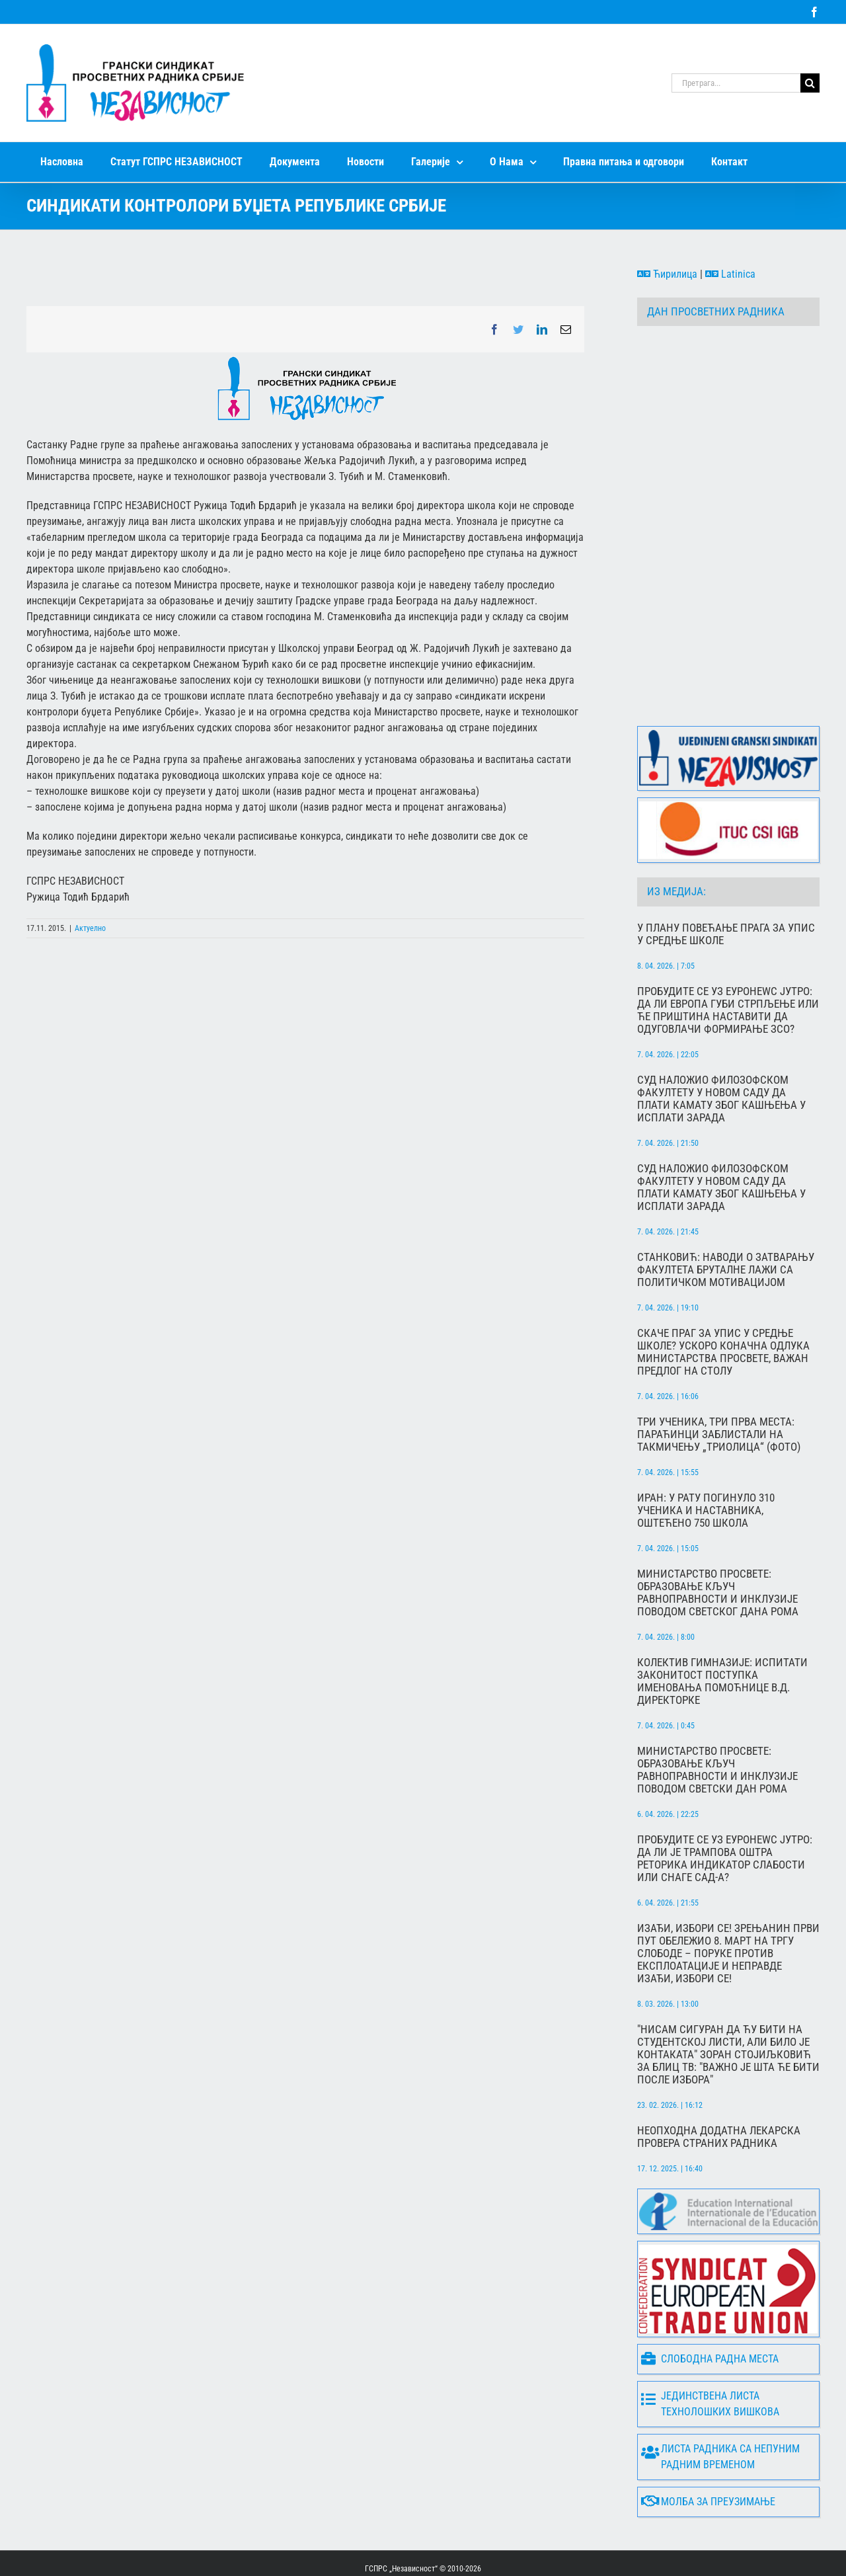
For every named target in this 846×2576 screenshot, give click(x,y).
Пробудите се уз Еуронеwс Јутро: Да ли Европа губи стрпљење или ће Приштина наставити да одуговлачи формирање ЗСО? (728, 959)
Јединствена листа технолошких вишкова (710, 2352)
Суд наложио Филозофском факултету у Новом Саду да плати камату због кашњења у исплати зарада (721, 1047)
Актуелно (90, 928)
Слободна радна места (710, 2307)
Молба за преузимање (708, 2450)
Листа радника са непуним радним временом (720, 2405)
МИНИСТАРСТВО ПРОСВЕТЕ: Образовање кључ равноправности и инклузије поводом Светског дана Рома (717, 1541)
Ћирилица (667, 274)
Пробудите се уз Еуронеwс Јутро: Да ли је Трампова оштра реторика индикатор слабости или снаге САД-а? (724, 1807)
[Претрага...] (736, 83)
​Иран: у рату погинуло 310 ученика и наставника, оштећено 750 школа (706, 1459)
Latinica (730, 274)
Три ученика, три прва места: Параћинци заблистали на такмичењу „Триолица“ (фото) (718, 1383)
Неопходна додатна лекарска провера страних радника (718, 2085)
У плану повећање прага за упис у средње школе (726, 882)
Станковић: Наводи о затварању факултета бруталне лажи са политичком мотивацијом (725, 1218)
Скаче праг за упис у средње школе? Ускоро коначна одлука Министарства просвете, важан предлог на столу (723, 1300)
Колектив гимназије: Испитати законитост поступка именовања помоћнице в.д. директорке (722, 1630)
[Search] (810, 83)
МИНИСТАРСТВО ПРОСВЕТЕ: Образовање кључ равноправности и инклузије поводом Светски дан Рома (717, 1718)
